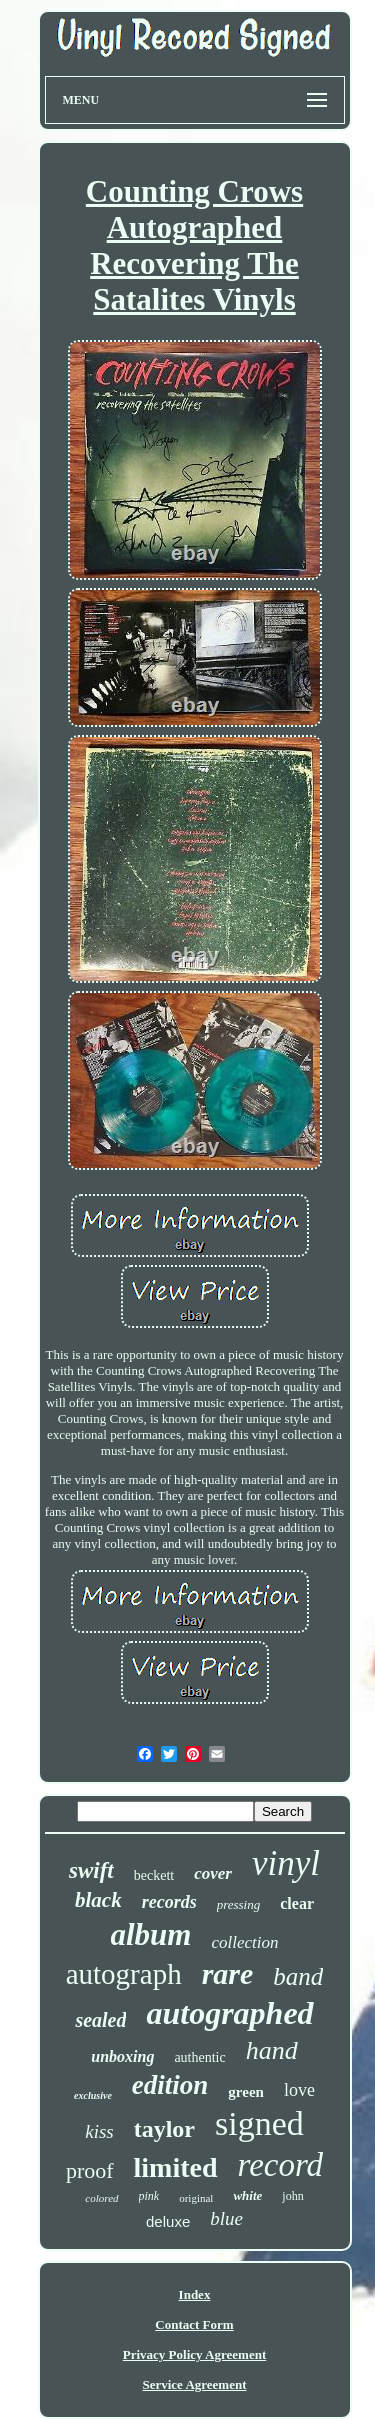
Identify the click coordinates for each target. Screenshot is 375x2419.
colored (101, 2198)
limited (176, 2167)
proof (90, 2170)
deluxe (168, 2221)
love (299, 2090)
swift (91, 1870)
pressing (239, 1904)
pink (149, 2196)
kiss (99, 2131)
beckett (154, 1875)
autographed (229, 2013)
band (298, 1976)
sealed (100, 2020)
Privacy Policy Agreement (194, 2354)
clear (297, 1903)
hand (272, 2050)
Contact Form (194, 2324)
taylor (164, 2129)
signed (259, 2123)
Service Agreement (194, 2384)
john (292, 2196)
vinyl (286, 1863)
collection (244, 1942)
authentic (199, 2057)
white (247, 2195)
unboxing (122, 2056)
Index (195, 2294)
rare (228, 1973)
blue (226, 2218)
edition (170, 2085)
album (151, 1934)
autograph (124, 1974)
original (196, 2198)
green (246, 2092)
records (169, 1902)
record (281, 2165)
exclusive (93, 2095)
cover (213, 1873)
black (98, 1900)
